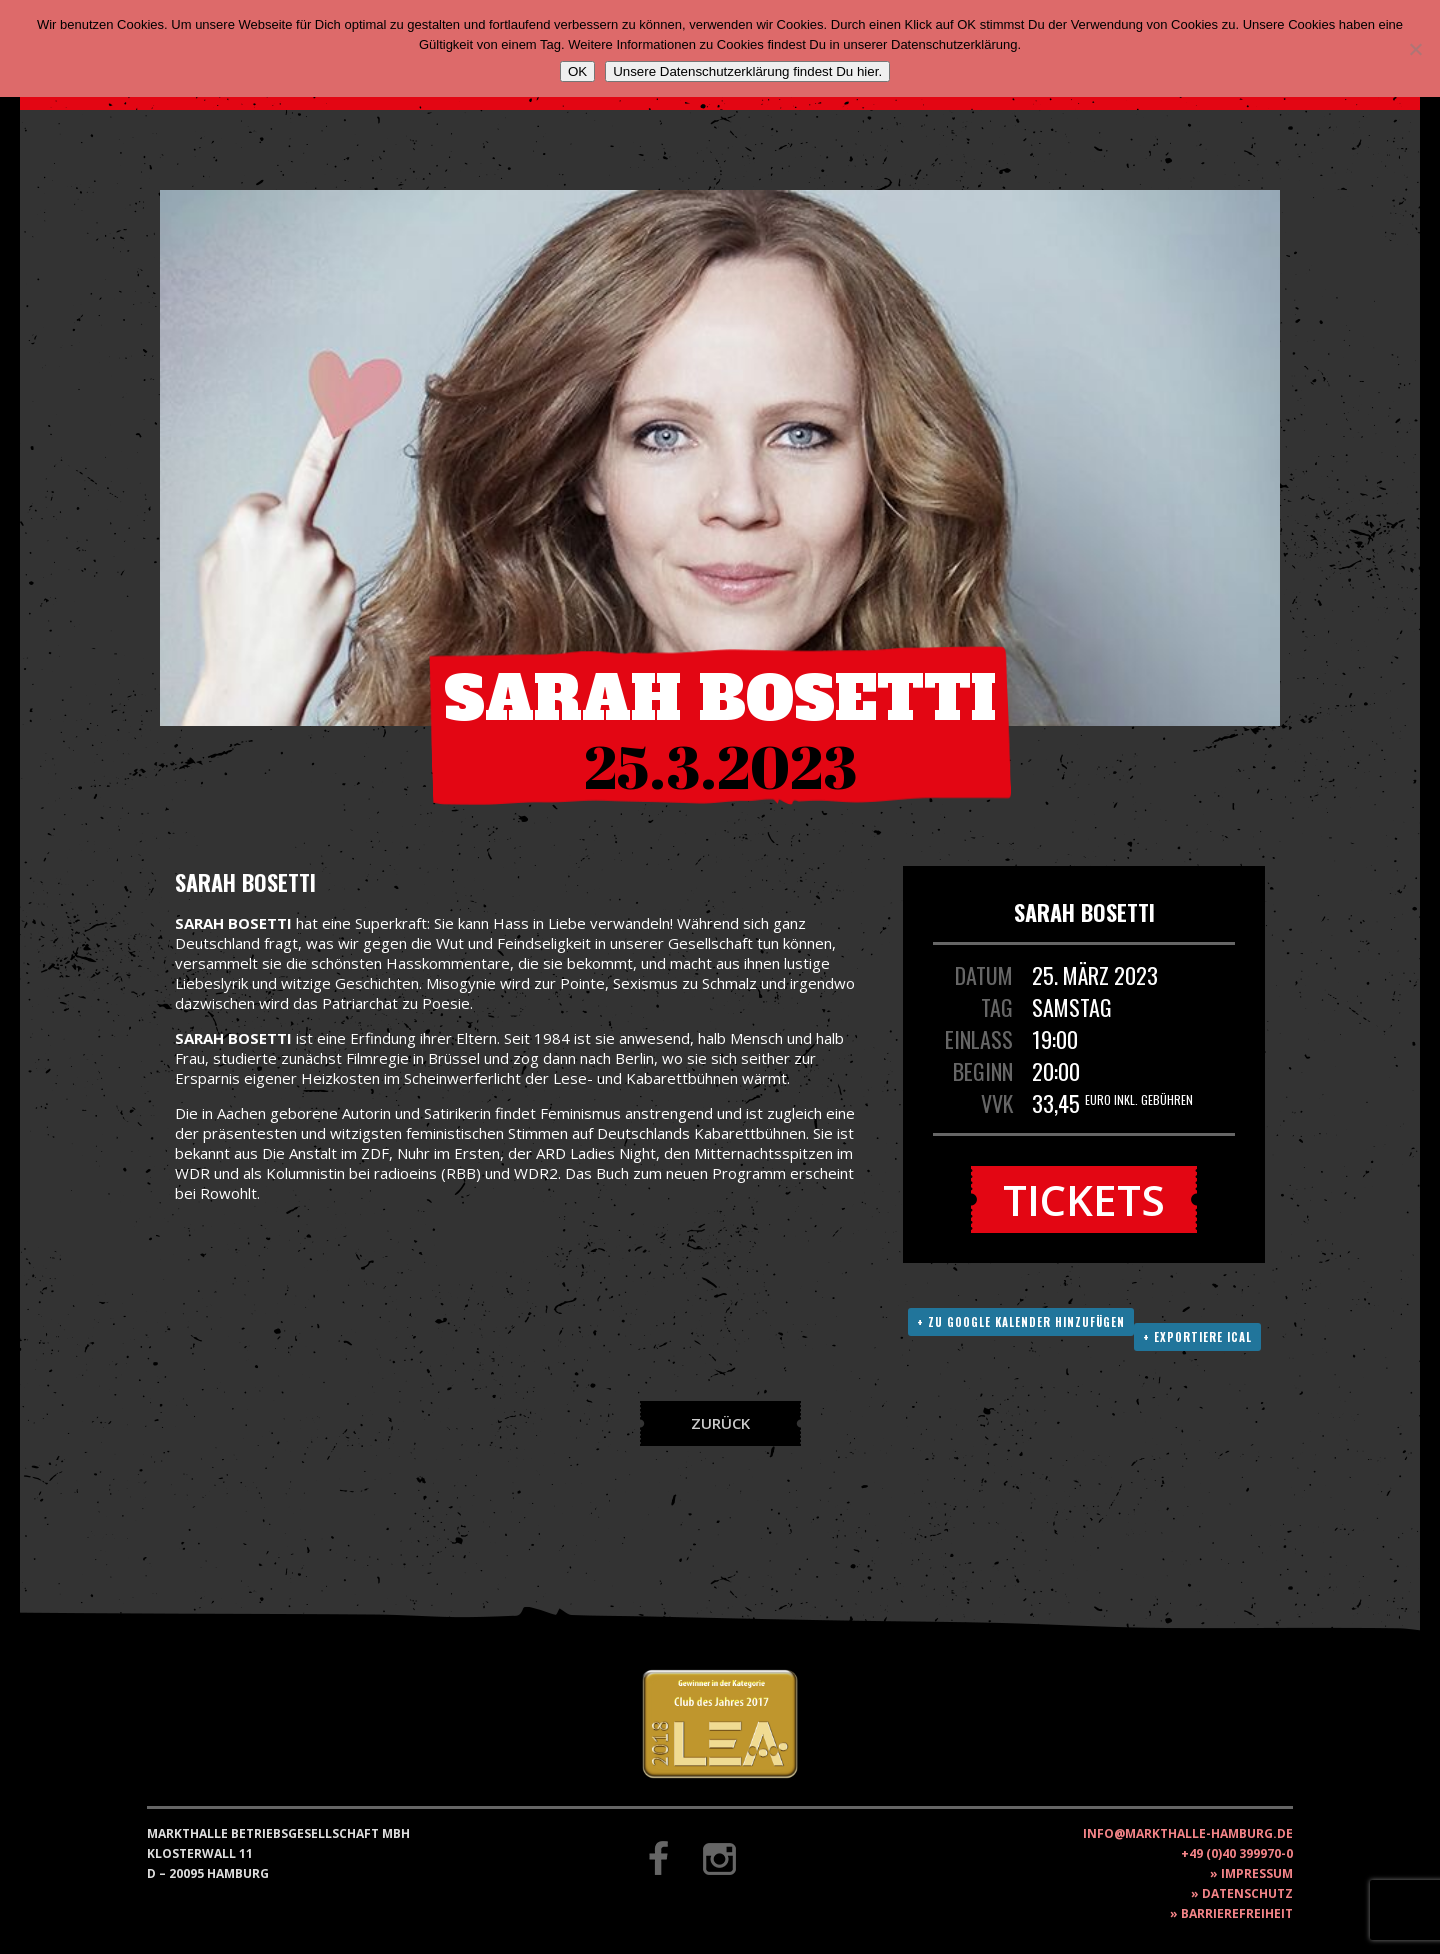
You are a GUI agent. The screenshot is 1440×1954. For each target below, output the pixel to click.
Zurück (720, 1423)
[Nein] (1415, 49)
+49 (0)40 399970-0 (1237, 1853)
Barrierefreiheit (1237, 1913)
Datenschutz (1247, 1893)
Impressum (1257, 1873)
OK (577, 71)
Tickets (1084, 1199)
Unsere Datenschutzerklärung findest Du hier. (747, 71)
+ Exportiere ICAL (1197, 1337)
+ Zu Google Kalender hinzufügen (1021, 1322)
